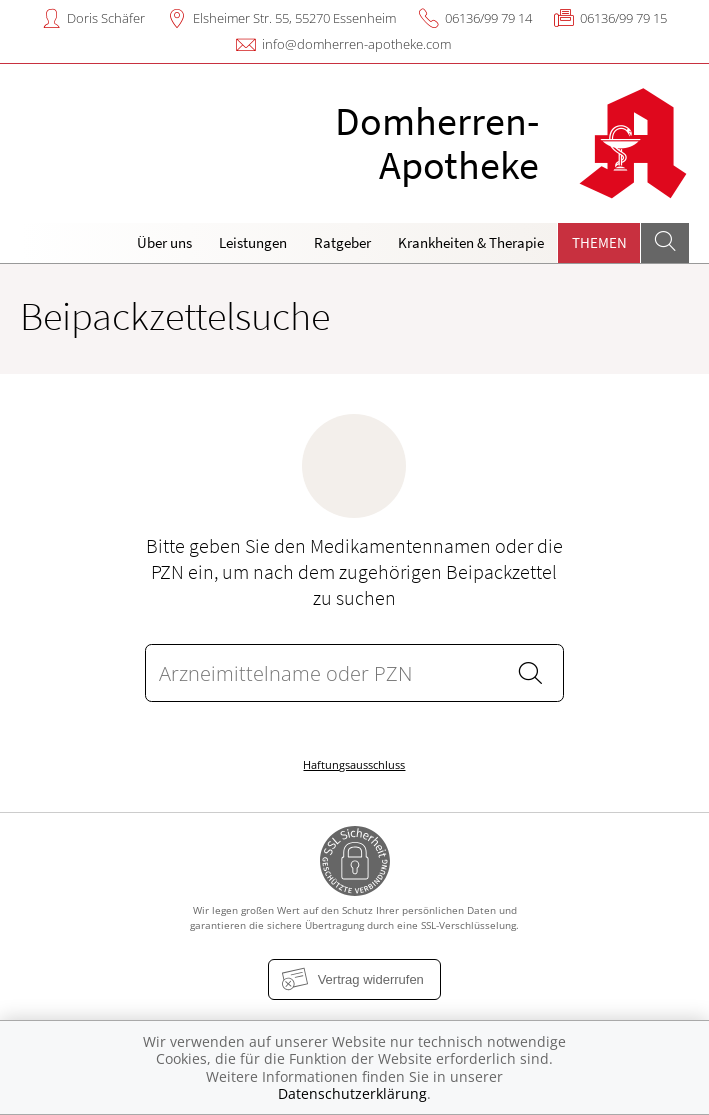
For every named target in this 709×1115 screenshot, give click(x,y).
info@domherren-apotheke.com (356, 44)
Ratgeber (342, 242)
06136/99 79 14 (488, 18)
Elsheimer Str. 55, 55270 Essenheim (294, 18)
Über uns (164, 242)
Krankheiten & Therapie (471, 242)
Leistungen (253, 242)
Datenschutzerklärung (352, 1093)
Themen (599, 242)
